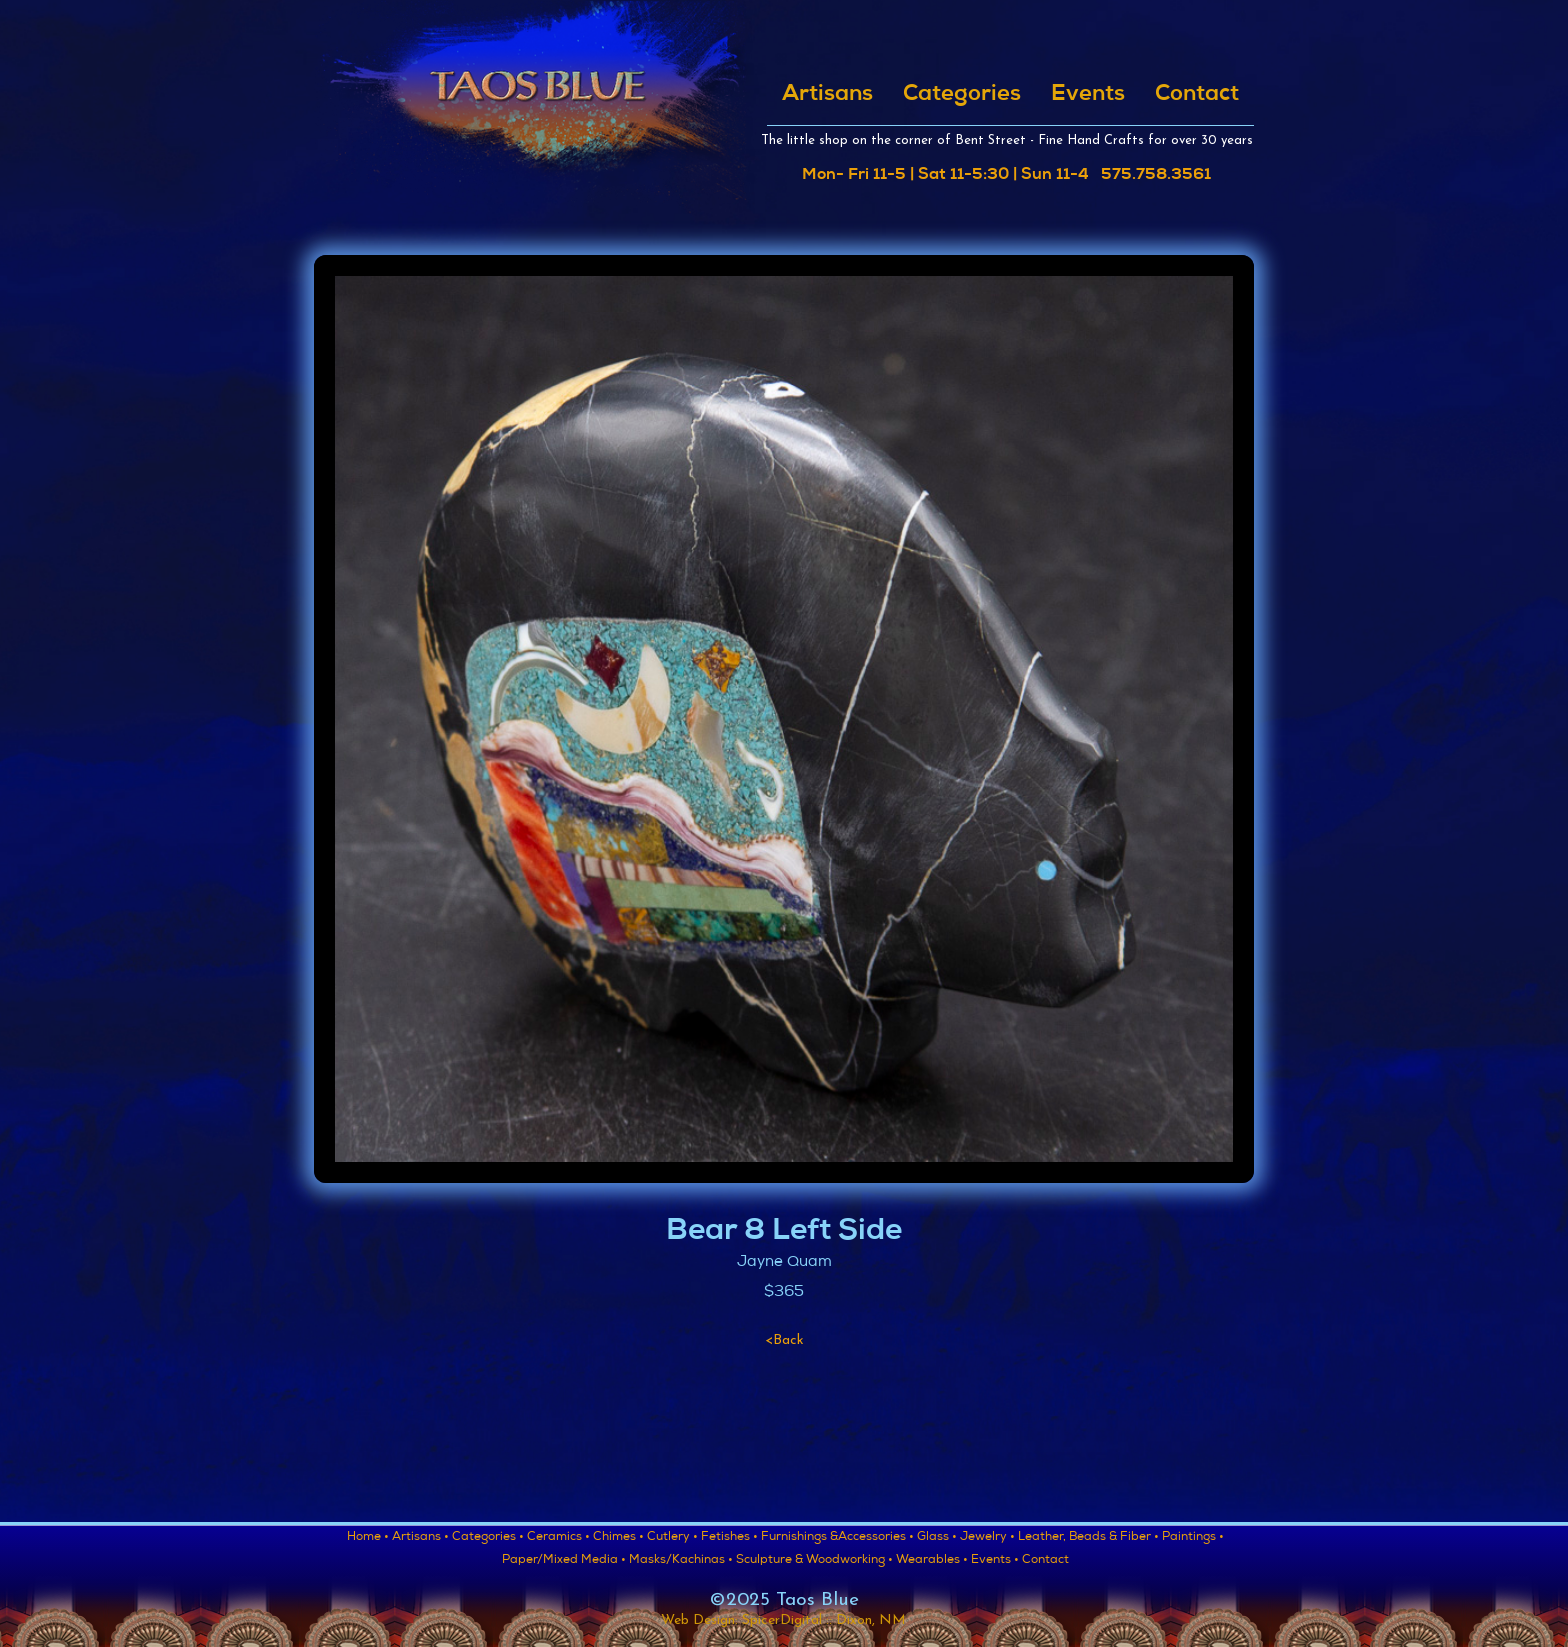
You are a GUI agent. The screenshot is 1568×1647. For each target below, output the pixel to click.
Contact (1197, 95)
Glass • (937, 1538)
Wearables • (932, 1561)
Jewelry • (987, 1538)
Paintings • (1193, 1538)
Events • (995, 1561)
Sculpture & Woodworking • (814, 1561)
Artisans (827, 95)
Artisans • (420, 1538)
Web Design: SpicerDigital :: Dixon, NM (783, 1620)
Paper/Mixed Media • (564, 1561)
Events (1088, 95)
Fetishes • (729, 1538)
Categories (962, 95)
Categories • (488, 1538)
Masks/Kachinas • (681, 1561)
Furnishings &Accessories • (837, 1538)
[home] (536, 107)
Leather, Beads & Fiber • (1088, 1538)
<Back (784, 1340)
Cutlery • (672, 1538)
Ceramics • (558, 1538)
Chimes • (618, 1538)
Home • (368, 1538)
